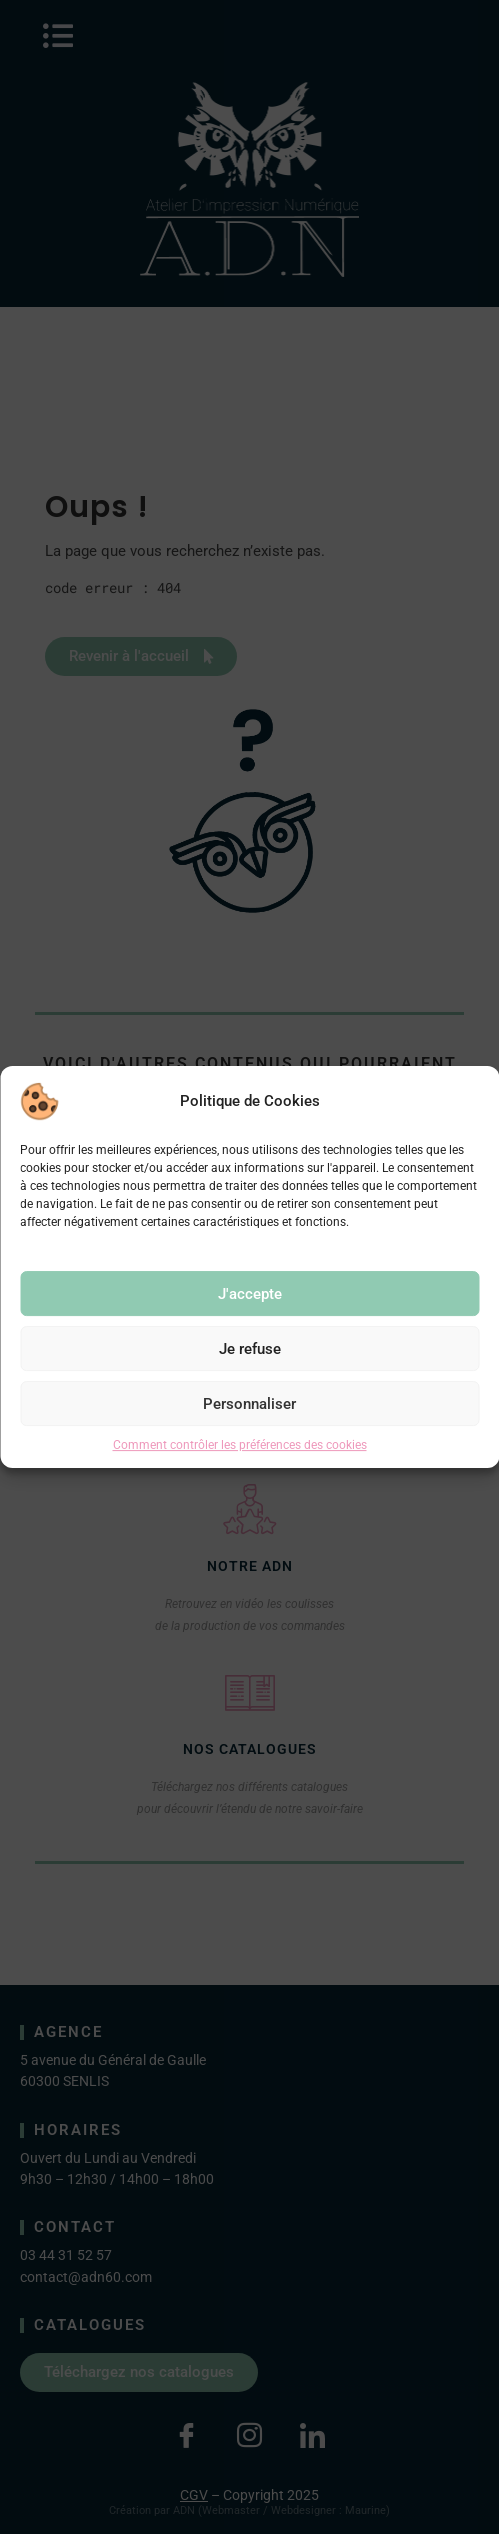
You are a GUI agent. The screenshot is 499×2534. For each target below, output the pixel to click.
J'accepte (250, 1294)
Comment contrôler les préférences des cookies (240, 1445)
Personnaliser (249, 1404)
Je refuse (250, 1349)
